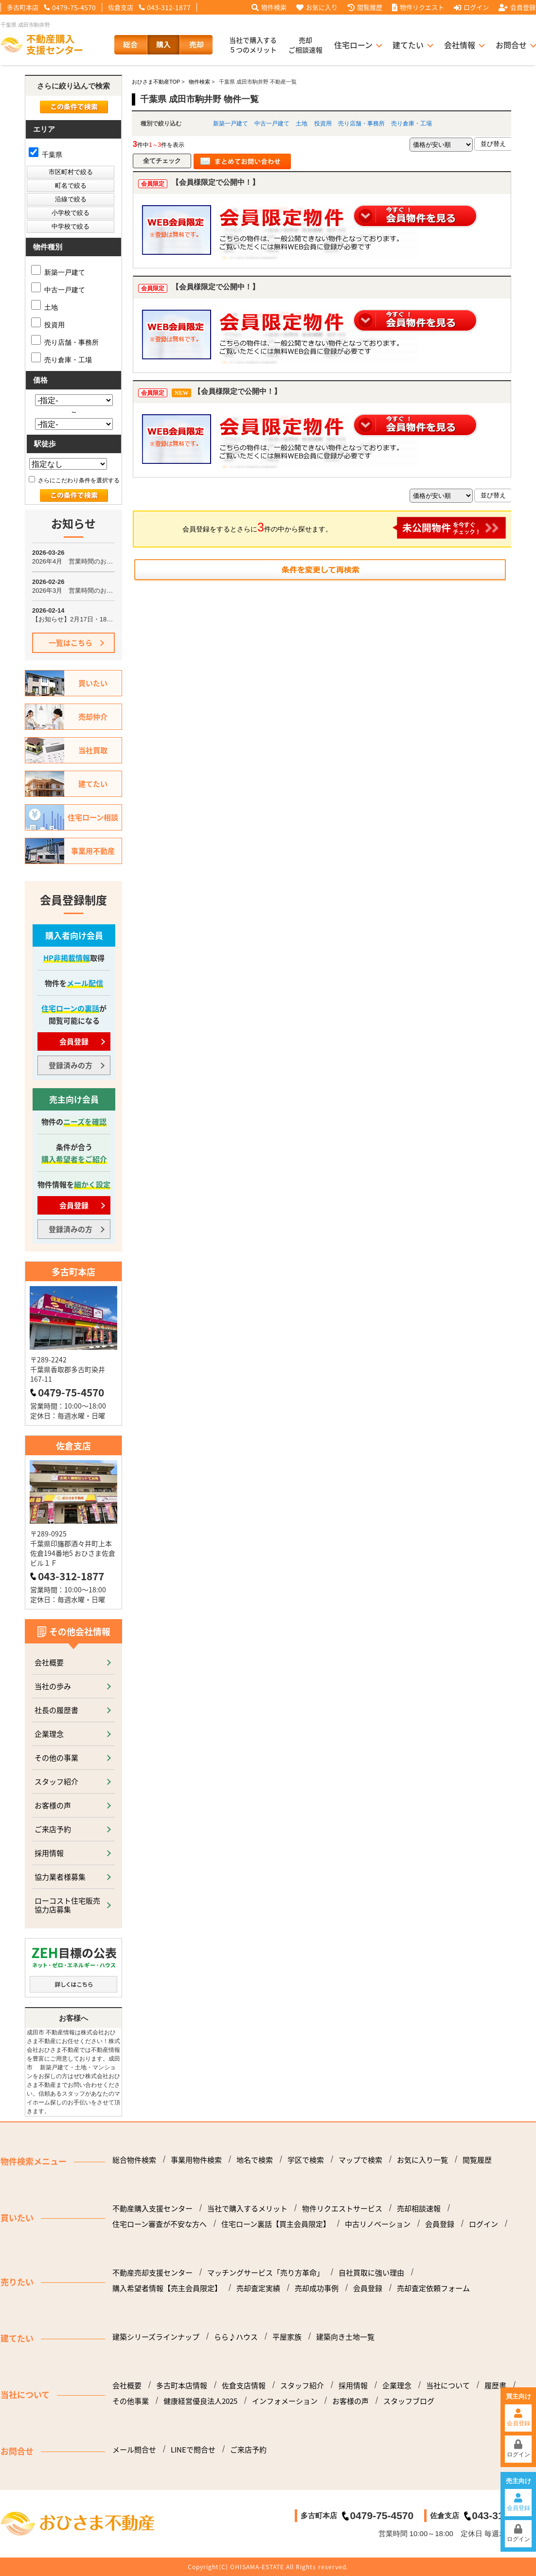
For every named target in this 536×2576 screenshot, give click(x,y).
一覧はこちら (70, 642)
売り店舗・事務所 (361, 123)
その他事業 (130, 2401)
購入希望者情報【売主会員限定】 (167, 2288)
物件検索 (268, 7)
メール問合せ (134, 2449)
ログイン (471, 7)
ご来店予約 (53, 1829)
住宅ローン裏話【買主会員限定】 (275, 2224)
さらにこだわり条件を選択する (74, 480)
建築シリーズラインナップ (155, 2336)
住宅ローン (353, 45)
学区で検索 (305, 2159)
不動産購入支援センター (152, 2208)
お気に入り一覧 (422, 2159)
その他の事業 (56, 1757)
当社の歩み (53, 1686)
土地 (301, 123)
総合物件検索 (134, 2159)
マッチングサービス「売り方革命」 (265, 2272)
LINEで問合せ (193, 2449)
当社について (448, 2385)
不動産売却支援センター (152, 2272)
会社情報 (459, 45)
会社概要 (49, 1662)
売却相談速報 (419, 2208)
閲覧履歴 (364, 7)
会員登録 (517, 7)
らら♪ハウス (236, 2336)
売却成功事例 (317, 2288)
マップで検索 (360, 2159)
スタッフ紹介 (56, 1781)
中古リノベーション (378, 2224)
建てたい (408, 45)
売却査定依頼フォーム (433, 2288)
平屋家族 (287, 2336)
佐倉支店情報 (244, 2385)
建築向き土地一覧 (345, 2336)
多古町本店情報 (181, 2385)
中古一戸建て (271, 123)
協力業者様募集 (60, 1876)
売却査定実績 (258, 2288)
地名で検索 (254, 2159)
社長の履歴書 (56, 1710)
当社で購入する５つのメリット (253, 44)
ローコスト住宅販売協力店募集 (67, 1904)
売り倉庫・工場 (411, 123)
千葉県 (45, 155)
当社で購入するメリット (247, 2208)
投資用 (323, 123)
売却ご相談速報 (305, 44)
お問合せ (511, 45)
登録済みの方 (70, 1065)
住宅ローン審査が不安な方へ (159, 2224)
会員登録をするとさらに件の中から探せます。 (344, 527)
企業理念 (49, 1734)
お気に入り (317, 7)
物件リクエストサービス (342, 2208)
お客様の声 (53, 1805)
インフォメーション (285, 2401)
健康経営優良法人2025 (200, 2401)
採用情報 (49, 1853)
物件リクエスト (418, 7)
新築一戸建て (230, 123)
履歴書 (495, 2385)
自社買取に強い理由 (371, 2272)
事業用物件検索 (196, 2159)
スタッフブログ (408, 2401)
